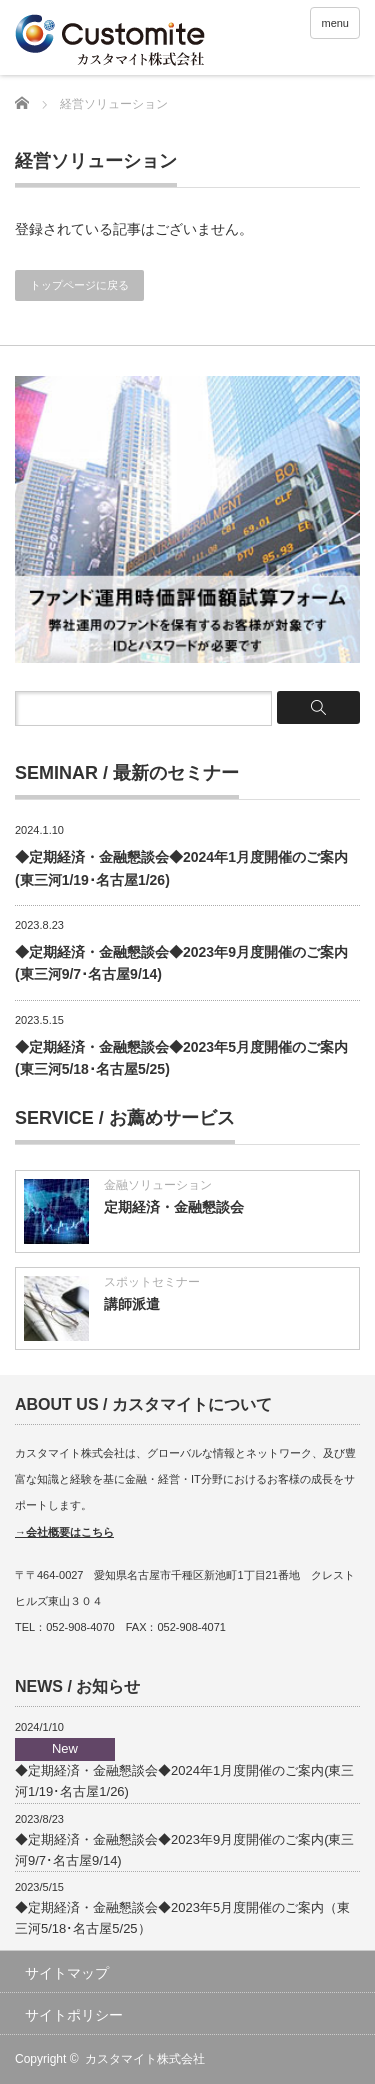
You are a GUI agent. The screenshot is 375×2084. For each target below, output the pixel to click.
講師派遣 (132, 1304)
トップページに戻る (79, 285)
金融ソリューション (158, 1185)
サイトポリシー (74, 2015)
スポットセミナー (152, 1282)
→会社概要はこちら (64, 1532)
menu (335, 23)
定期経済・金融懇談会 (174, 1207)
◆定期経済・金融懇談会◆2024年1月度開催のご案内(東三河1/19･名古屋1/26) (184, 1768)
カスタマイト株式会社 (145, 2059)
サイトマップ (67, 1973)
